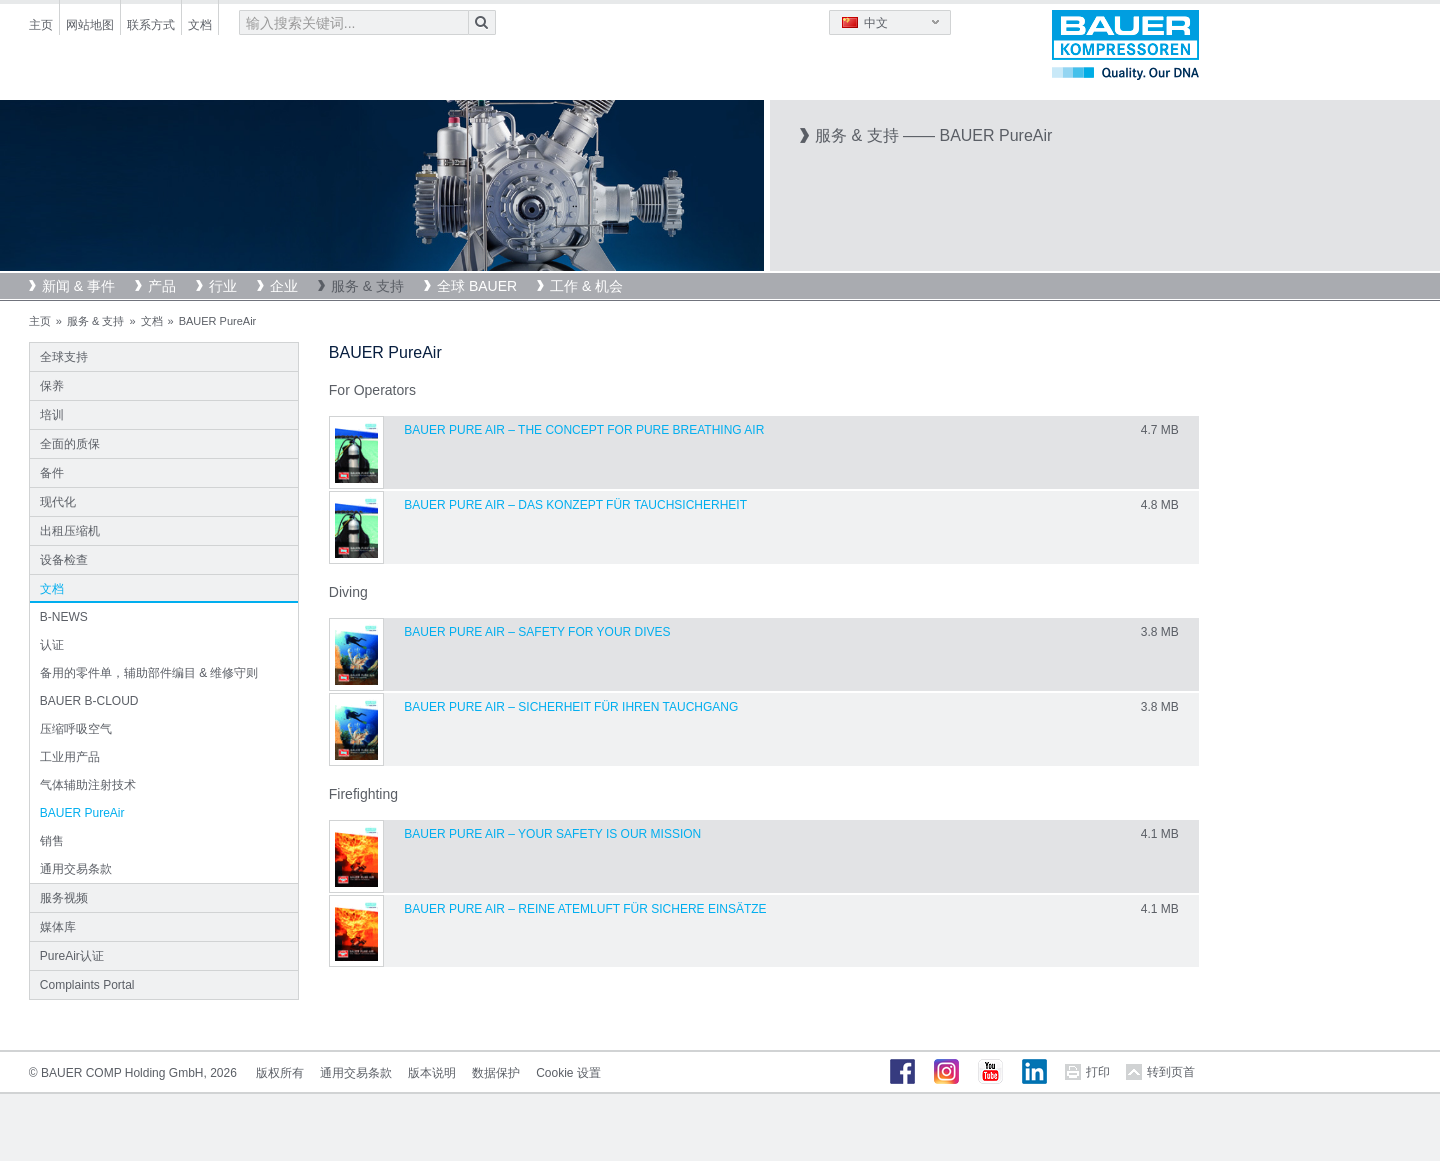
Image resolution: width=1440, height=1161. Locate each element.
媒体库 (58, 927)
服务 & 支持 (367, 286)
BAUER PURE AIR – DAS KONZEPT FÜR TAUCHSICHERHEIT (575, 505)
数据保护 (496, 1073)
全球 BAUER (477, 286)
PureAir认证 (72, 956)
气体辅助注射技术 (88, 785)
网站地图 (90, 25)
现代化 (58, 502)
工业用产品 (70, 757)
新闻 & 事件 (78, 286)
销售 (52, 841)
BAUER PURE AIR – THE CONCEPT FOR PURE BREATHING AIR (584, 430)
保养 (52, 386)
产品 (162, 286)
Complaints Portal (87, 985)
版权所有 (280, 1073)
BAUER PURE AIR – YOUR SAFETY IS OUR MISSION (552, 834)
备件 (52, 473)
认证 (52, 645)
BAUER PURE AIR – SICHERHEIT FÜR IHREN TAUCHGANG (571, 707)
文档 (200, 25)
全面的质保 (70, 444)
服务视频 (64, 898)
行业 (223, 286)
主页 (41, 25)
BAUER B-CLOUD (89, 701)
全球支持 (64, 357)
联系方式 (151, 25)
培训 (52, 415)
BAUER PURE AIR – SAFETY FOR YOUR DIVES (537, 632)
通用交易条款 (76, 869)
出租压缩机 (70, 531)
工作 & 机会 (586, 286)
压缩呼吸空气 (76, 729)
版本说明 (432, 1073)
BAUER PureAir (82, 813)
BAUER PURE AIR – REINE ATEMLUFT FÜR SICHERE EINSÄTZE (585, 909)
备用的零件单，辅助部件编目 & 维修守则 (149, 673)
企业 (284, 286)
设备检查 (64, 560)
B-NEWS (64, 617)
